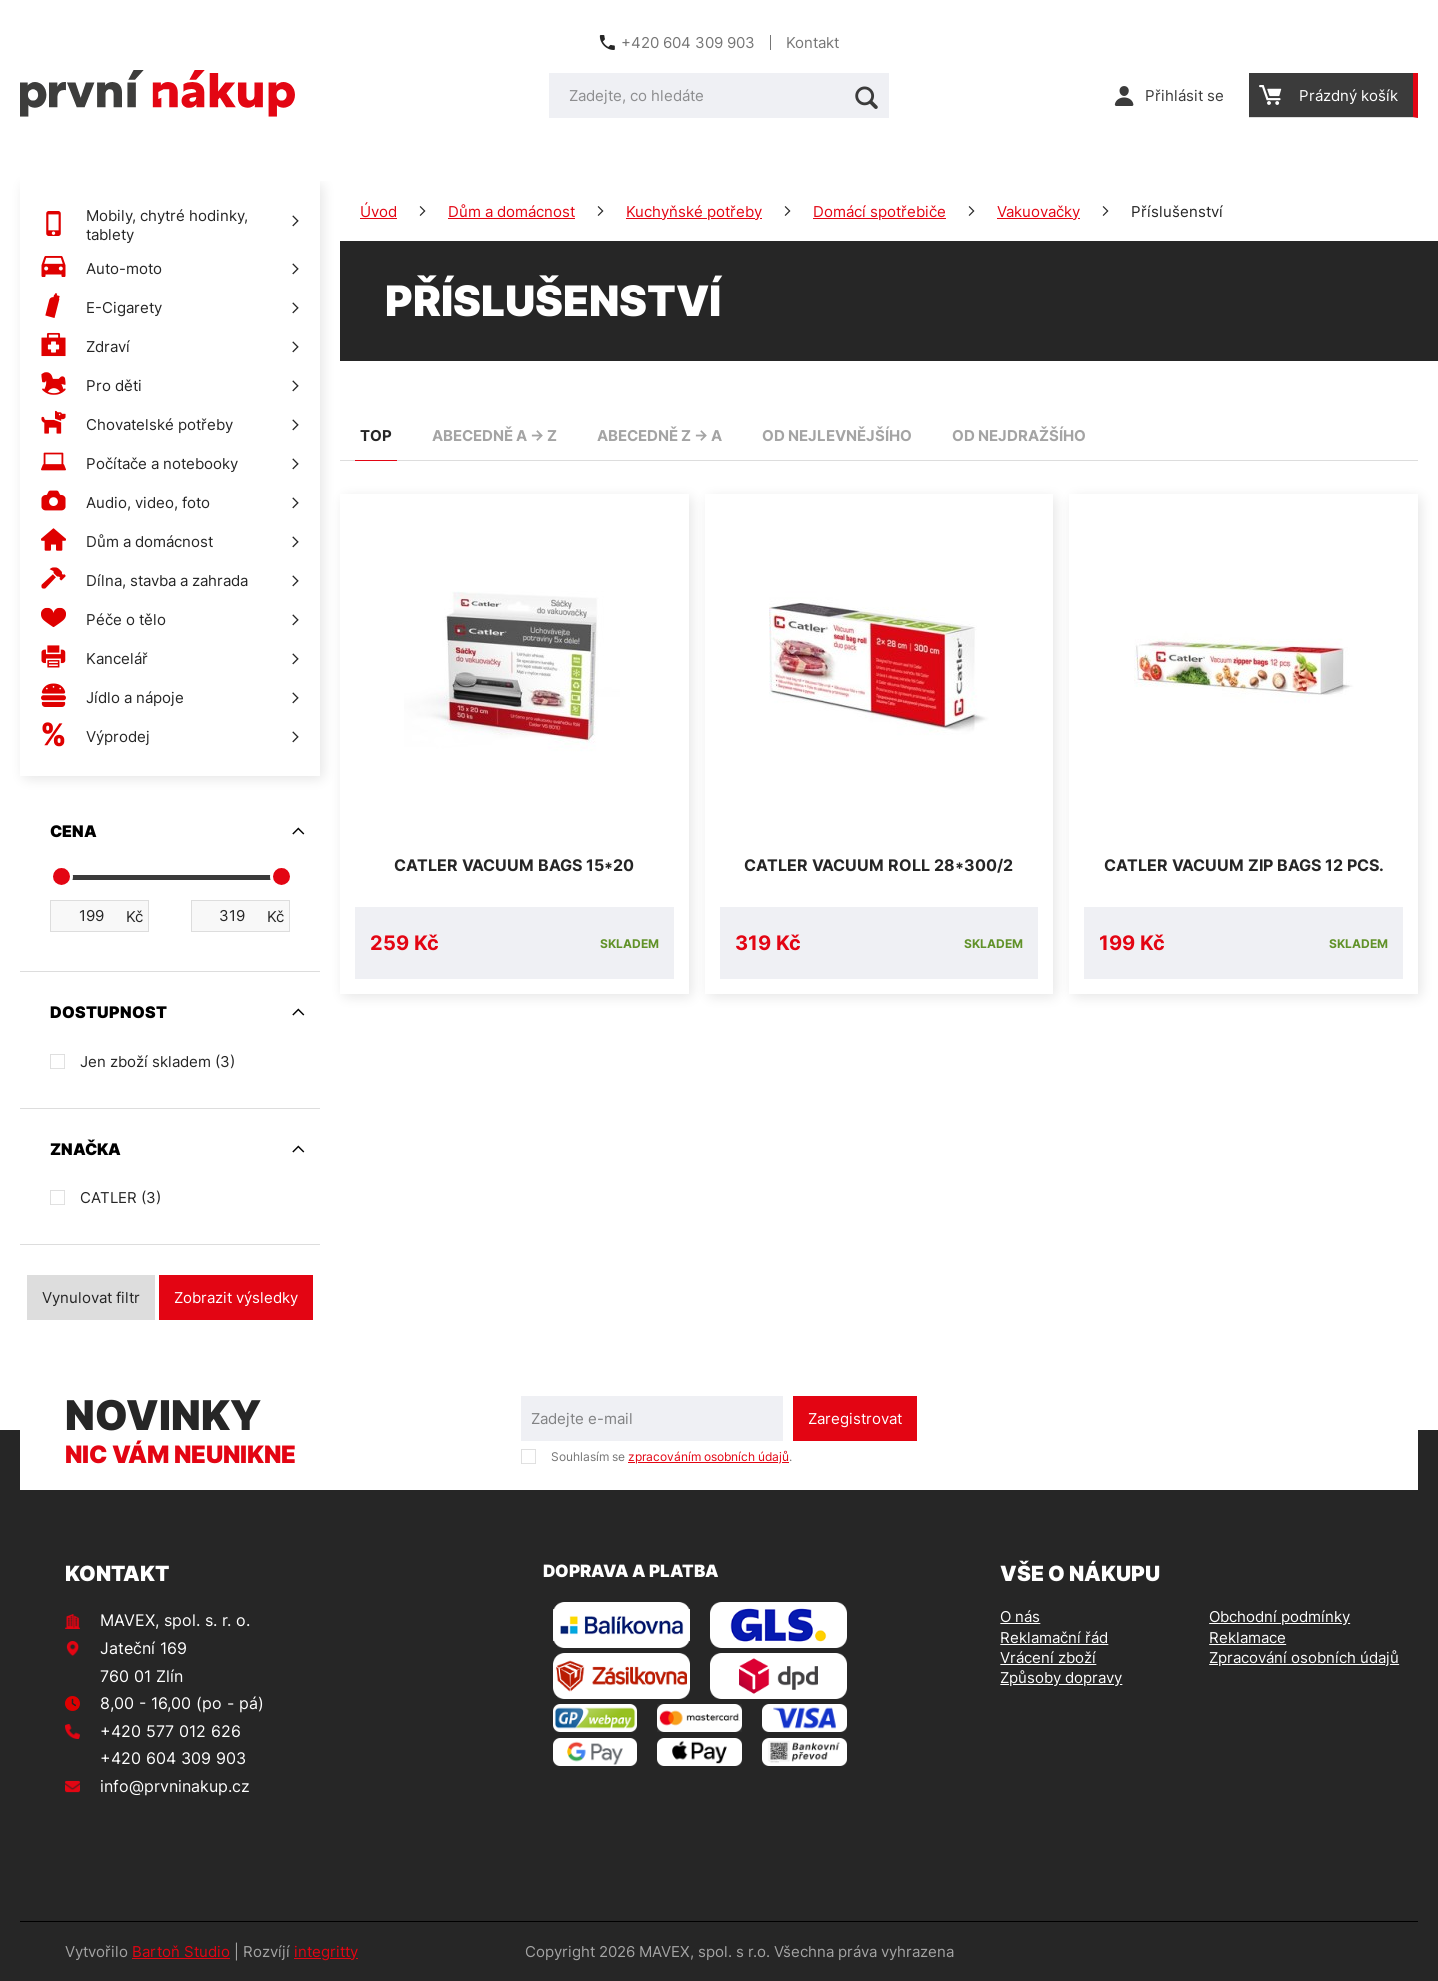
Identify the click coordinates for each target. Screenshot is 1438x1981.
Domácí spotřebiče (879, 211)
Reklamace (1247, 1637)
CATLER (120, 1197)
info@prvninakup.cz (175, 1786)
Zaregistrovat (855, 1418)
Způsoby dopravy (1061, 1677)
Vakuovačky (1038, 211)
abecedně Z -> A (659, 435)
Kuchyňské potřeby (694, 211)
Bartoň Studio (181, 1951)
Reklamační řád (1054, 1637)
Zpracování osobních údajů (1304, 1657)
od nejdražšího (1019, 435)
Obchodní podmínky (1279, 1616)
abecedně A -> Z (494, 435)
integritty (326, 1951)
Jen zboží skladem (157, 1061)
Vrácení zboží (1048, 1657)
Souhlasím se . (671, 1456)
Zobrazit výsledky (236, 1297)
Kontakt (812, 42)
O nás (1020, 1616)
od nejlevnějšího (837, 435)
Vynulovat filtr (91, 1297)
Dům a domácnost (511, 211)
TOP (376, 435)
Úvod (378, 211)
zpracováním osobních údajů (708, 1456)
